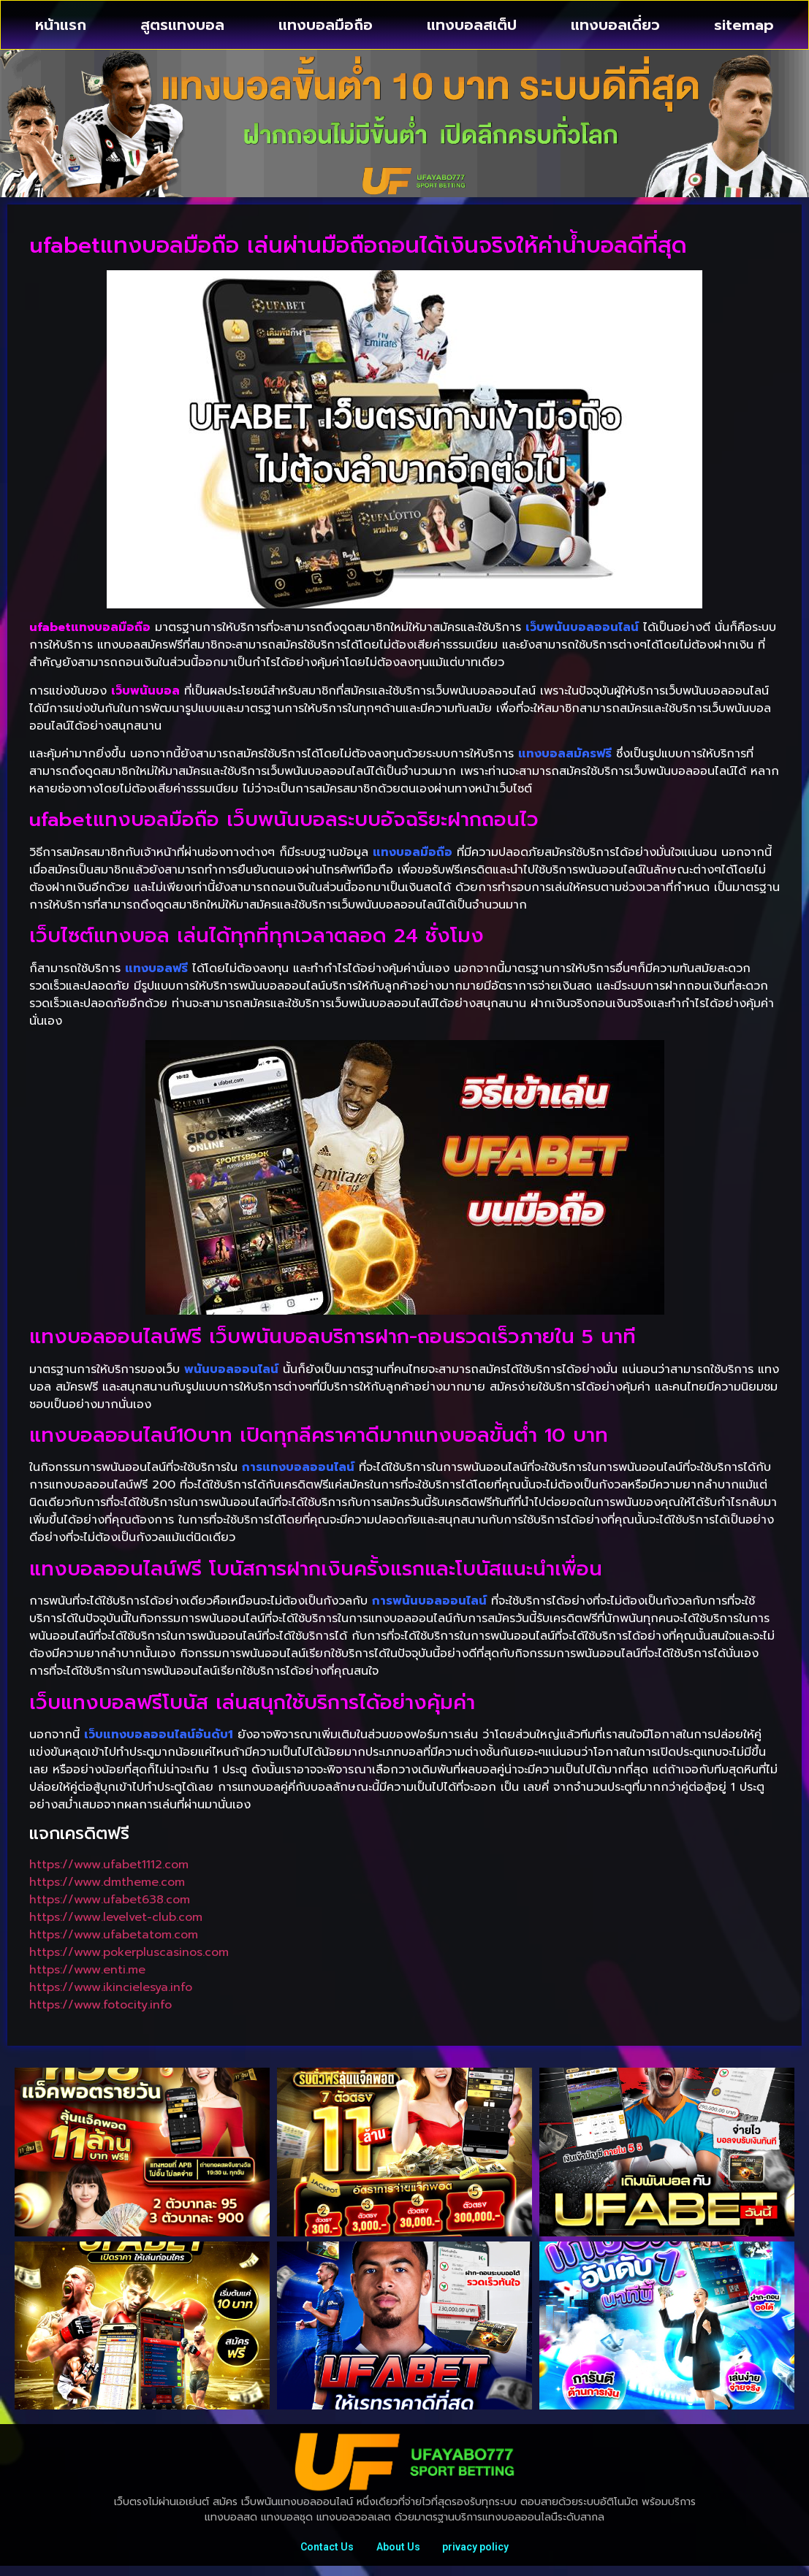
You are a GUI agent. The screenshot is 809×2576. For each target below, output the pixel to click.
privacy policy (482, 2552)
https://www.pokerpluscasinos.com (129, 1952)
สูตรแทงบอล (182, 25)
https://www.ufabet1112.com (109, 1864)
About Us (398, 2552)
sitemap (744, 25)
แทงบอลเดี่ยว (615, 25)
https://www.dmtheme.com (107, 1882)
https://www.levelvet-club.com (115, 1917)
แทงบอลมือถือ (325, 25)
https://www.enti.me (87, 1970)
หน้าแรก (60, 25)
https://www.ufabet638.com (109, 1899)
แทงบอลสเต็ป (472, 25)
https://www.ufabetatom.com (113, 1935)
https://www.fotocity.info (100, 2005)
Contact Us (320, 2552)
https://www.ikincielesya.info (110, 1987)
